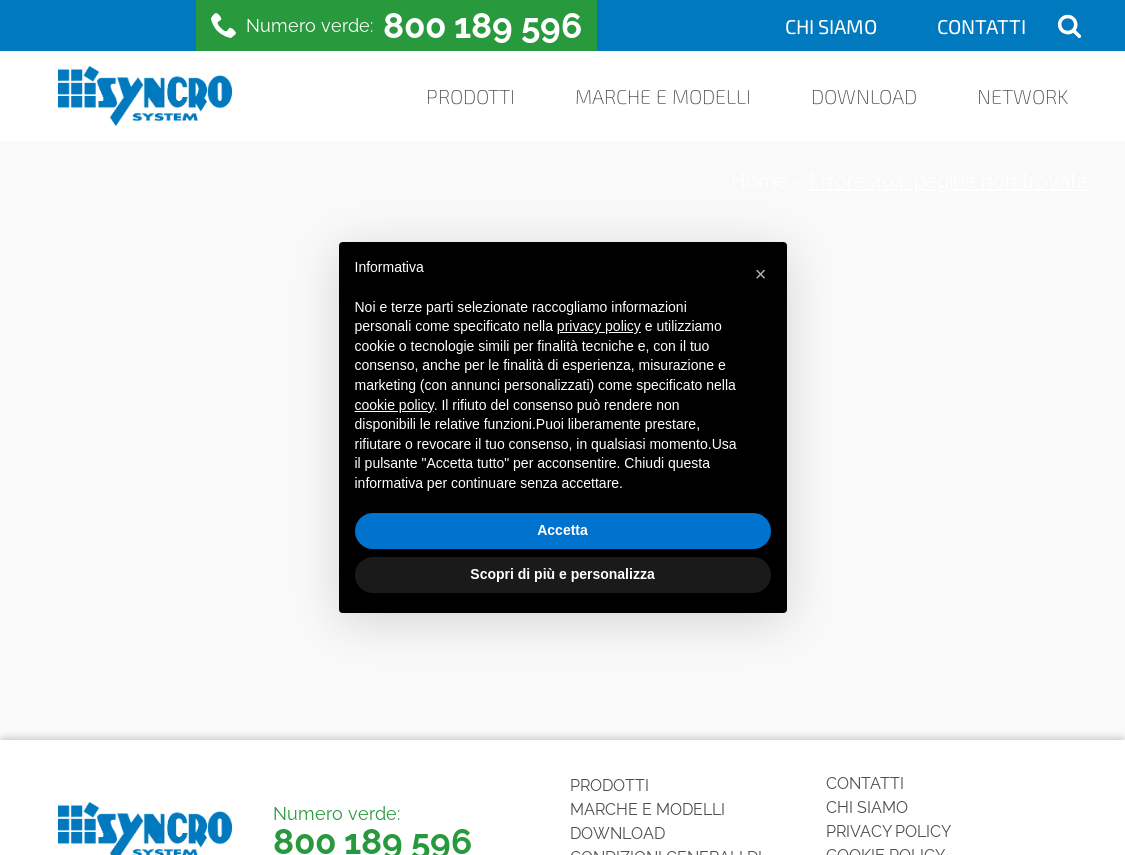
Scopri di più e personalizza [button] (562, 574)
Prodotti (470, 96)
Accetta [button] (562, 530)
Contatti (981, 26)
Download (864, 96)
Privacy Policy (888, 831)
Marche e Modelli (663, 96)
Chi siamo (831, 26)
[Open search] (1069, 25)
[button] (761, 274)
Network (1022, 96)
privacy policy (599, 326)
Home (759, 181)
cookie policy (394, 405)
